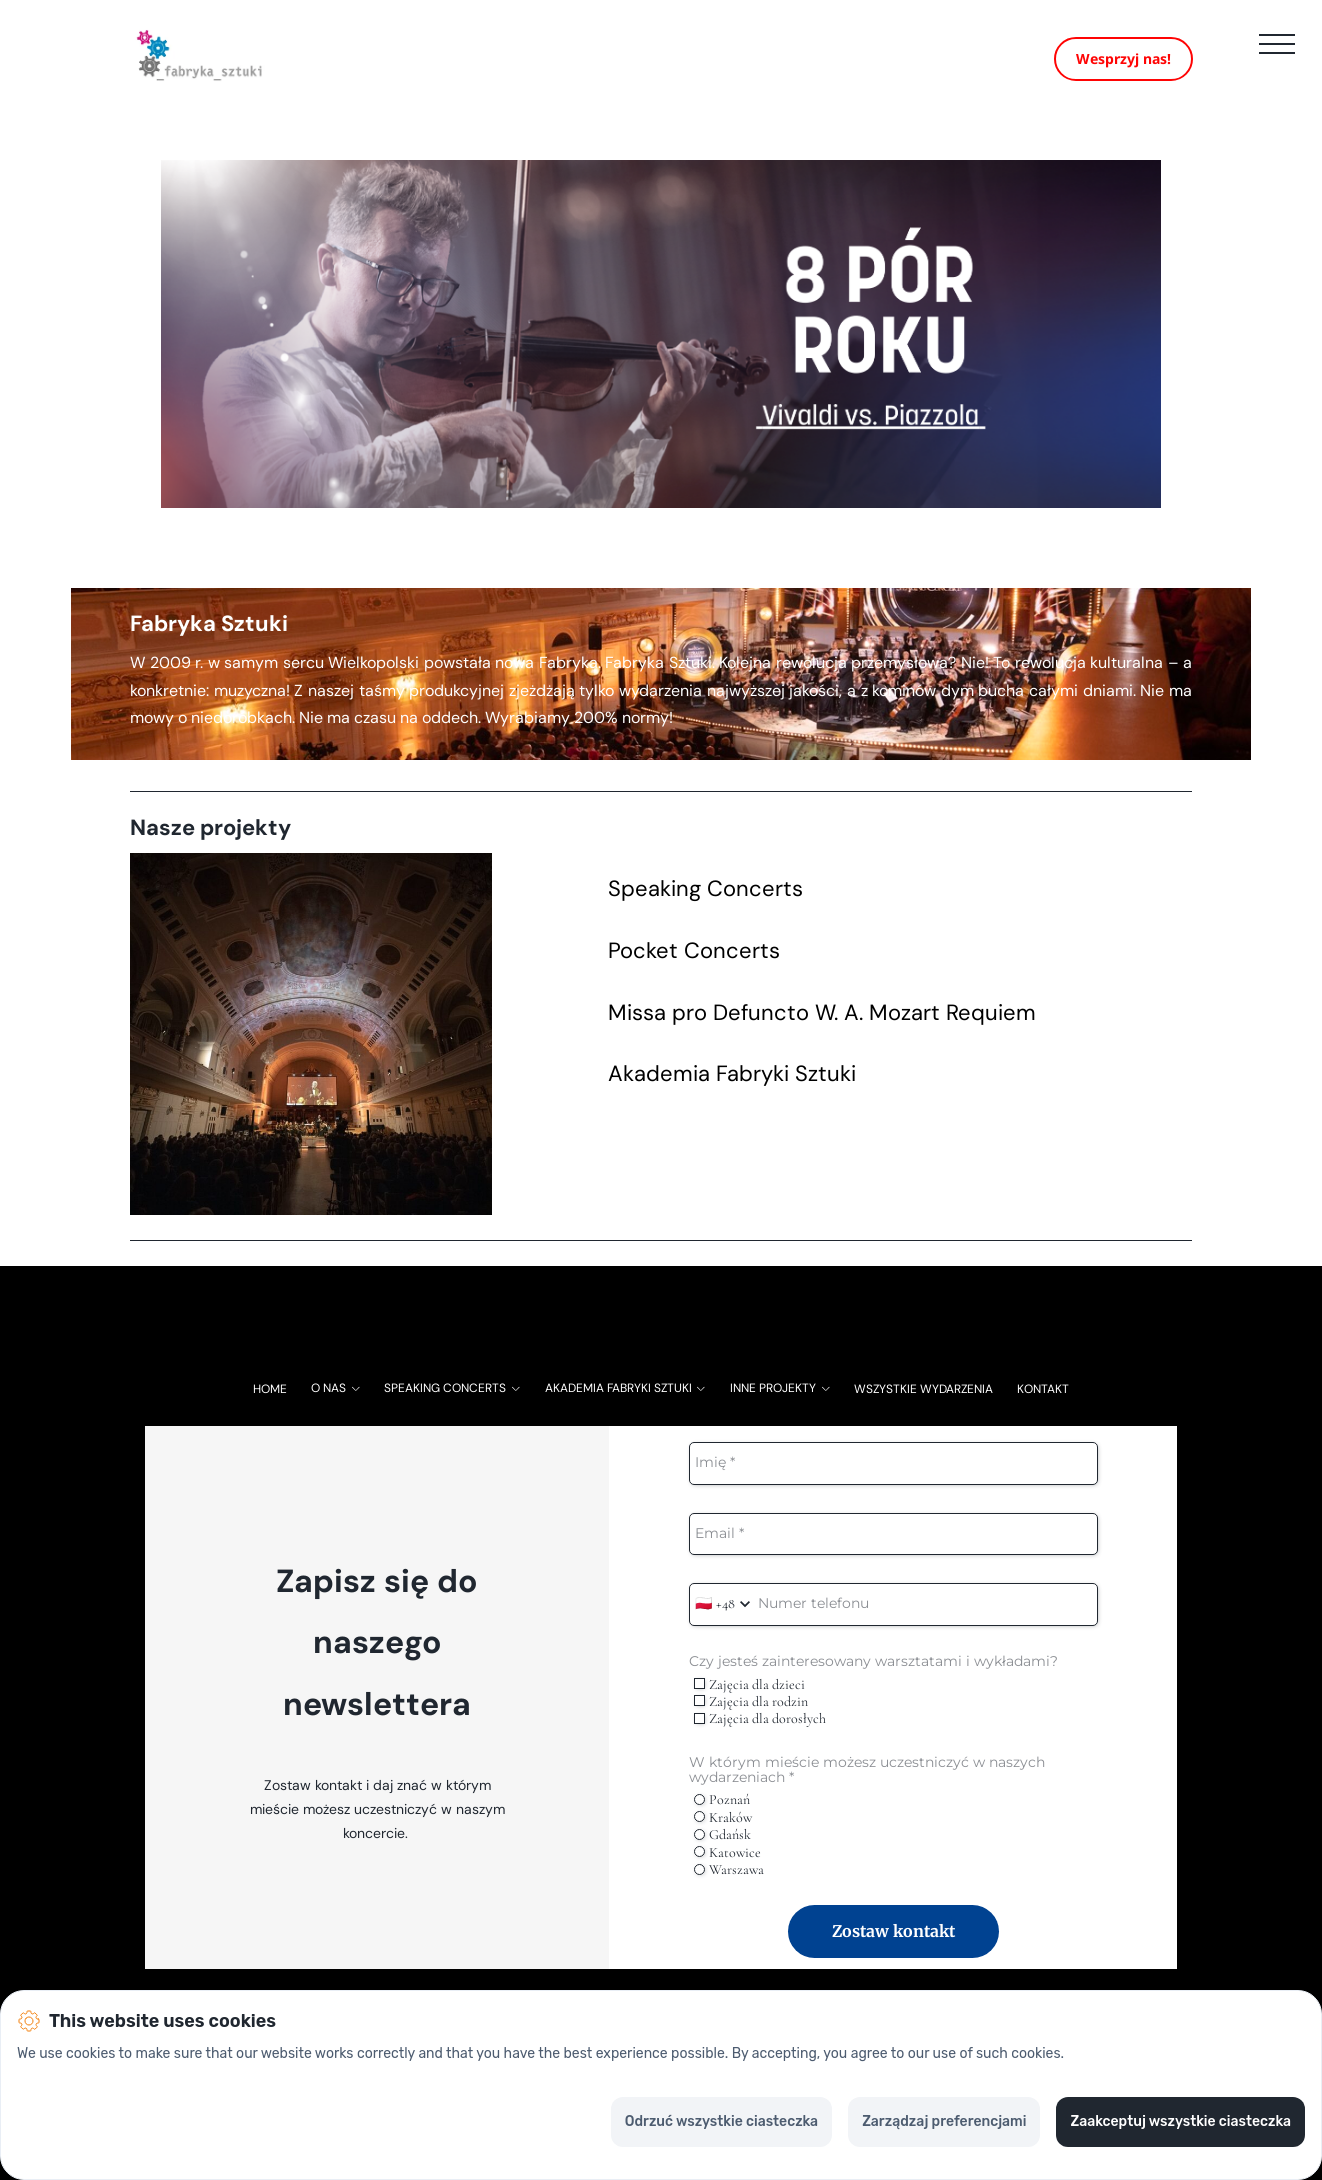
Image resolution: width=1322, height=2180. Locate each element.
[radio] (699, 1812)
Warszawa (729, 1882)
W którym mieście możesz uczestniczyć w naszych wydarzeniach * (867, 1782)
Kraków (723, 1830)
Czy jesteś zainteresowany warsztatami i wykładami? (873, 1674)
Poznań (722, 1812)
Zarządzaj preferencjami (944, 2121)
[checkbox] (699, 1696)
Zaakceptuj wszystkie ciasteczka (1180, 2121)
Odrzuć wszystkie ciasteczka (721, 2121)
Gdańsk (722, 1847)
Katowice (727, 1864)
